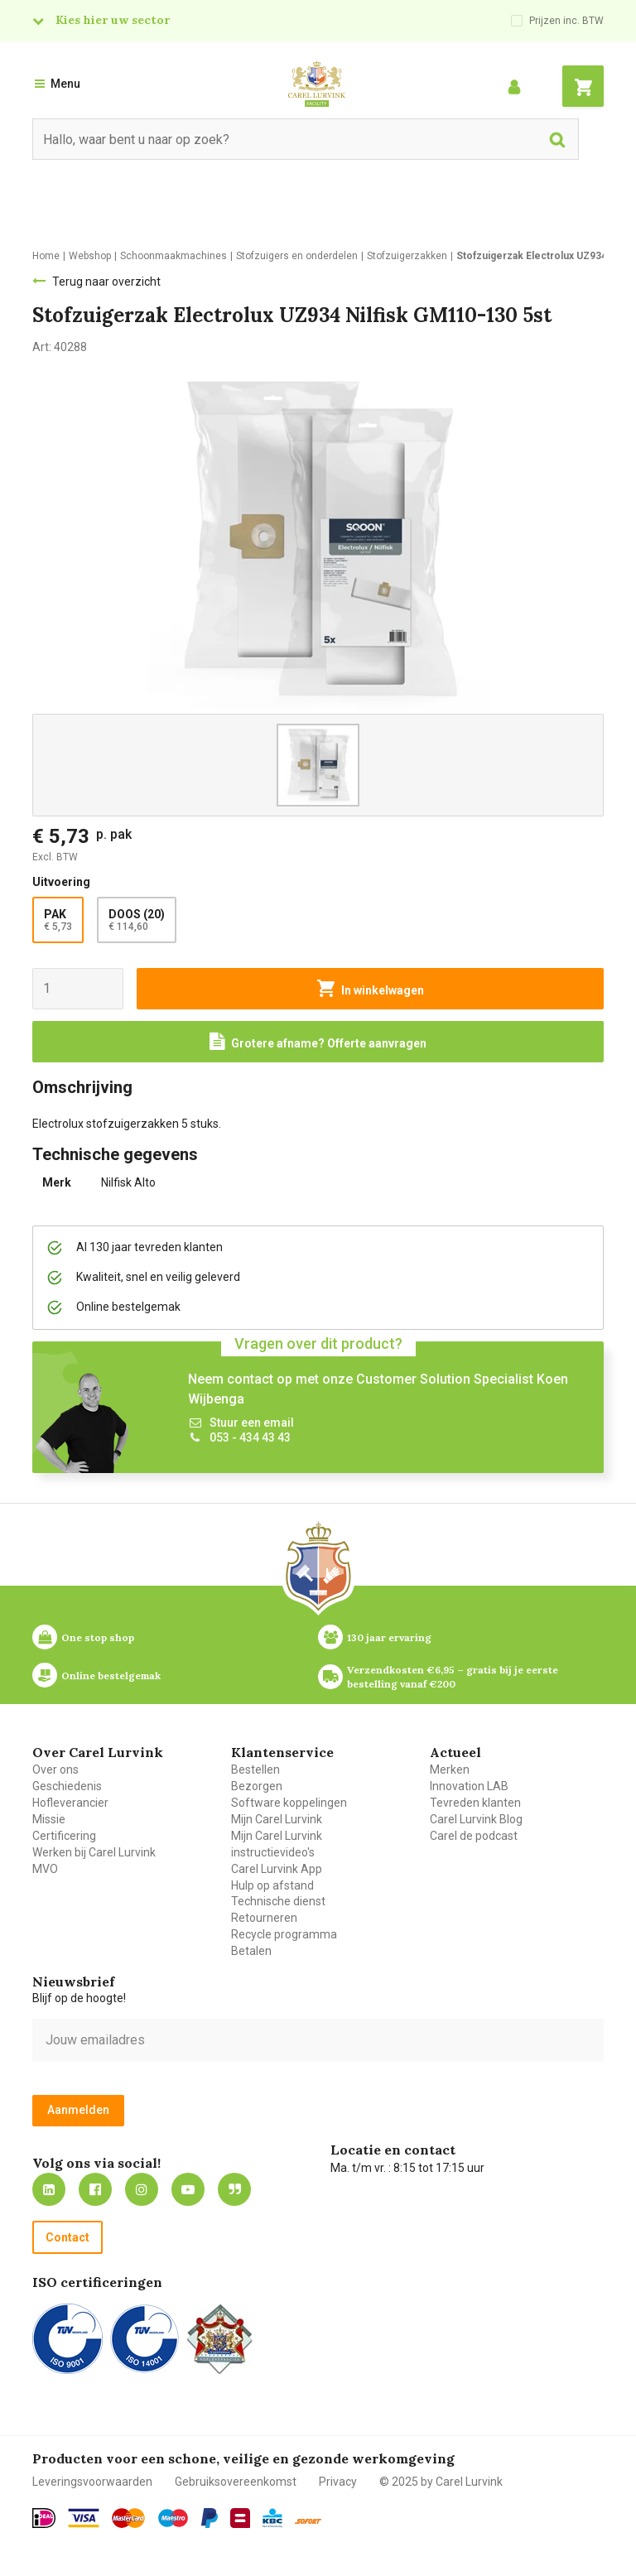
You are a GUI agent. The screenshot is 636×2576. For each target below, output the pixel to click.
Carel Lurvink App (276, 1868)
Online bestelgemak (111, 1675)
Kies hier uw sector (112, 19)
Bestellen (255, 1769)
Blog (234, 2189)
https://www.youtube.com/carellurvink (188, 2189)
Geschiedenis (67, 1786)
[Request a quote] (318, 1041)
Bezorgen (256, 1786)
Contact (67, 2237)
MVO (45, 1868)
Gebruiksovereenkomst (235, 2481)
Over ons (55, 1769)
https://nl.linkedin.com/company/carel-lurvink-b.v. (48, 2189)
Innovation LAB (469, 1786)
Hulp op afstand (272, 1885)
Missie (48, 1819)
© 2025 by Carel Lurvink (441, 2481)
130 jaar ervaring (389, 1637)
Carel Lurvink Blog (476, 1819)
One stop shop (97, 1637)
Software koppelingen (289, 1802)
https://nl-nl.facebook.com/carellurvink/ (95, 2189)
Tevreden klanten (475, 1802)
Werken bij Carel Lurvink (94, 1852)
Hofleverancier (70, 1802)
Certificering (64, 1835)
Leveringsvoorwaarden (92, 2481)
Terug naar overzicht (106, 281)
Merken (450, 1769)
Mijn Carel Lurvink (276, 1819)
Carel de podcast (474, 1835)
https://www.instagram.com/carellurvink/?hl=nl (141, 2189)
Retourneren (264, 1917)
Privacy (338, 2481)
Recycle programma (284, 1934)
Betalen (251, 1950)
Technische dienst (278, 1901)
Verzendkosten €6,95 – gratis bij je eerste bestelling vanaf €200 (454, 1677)
